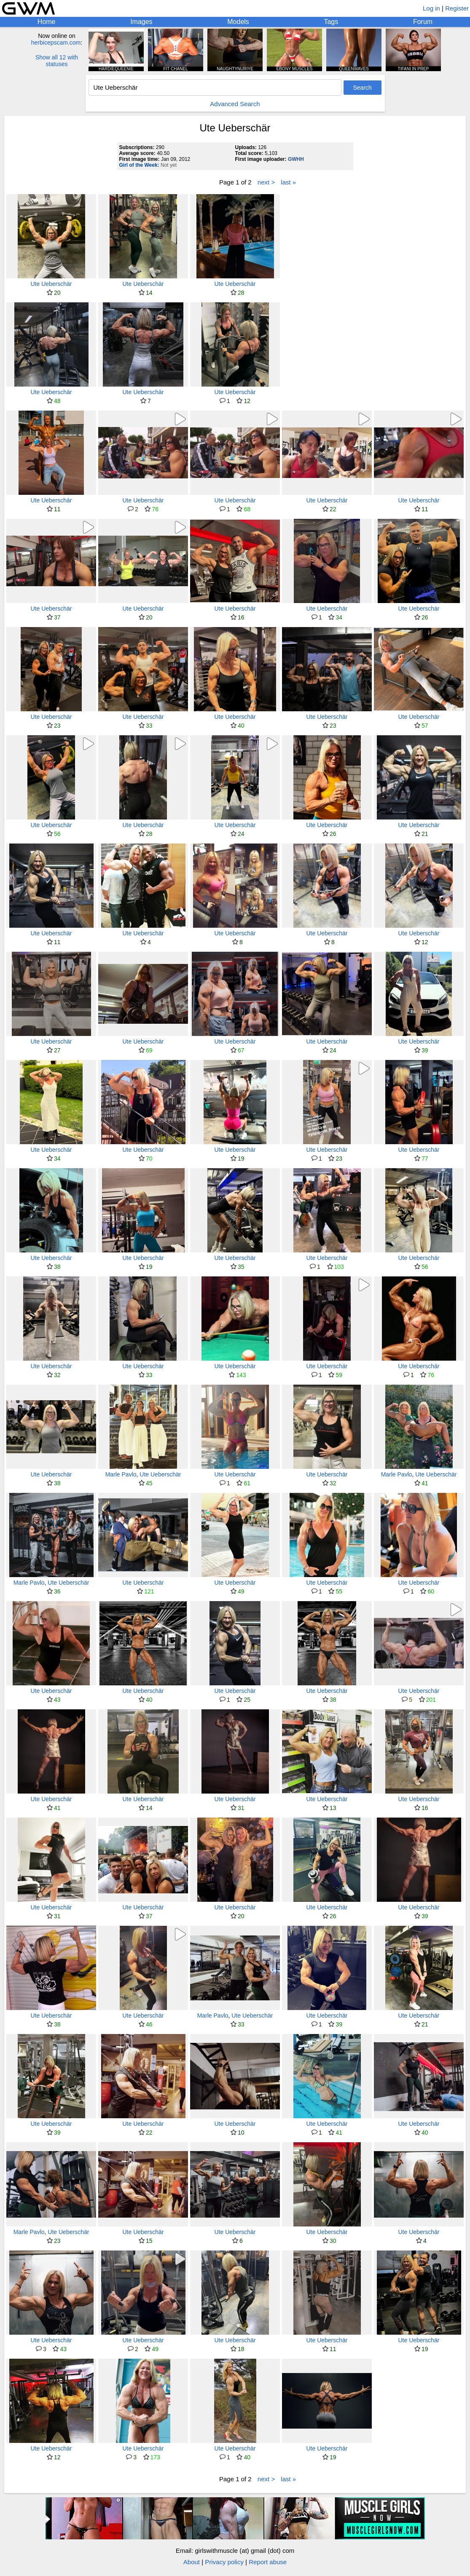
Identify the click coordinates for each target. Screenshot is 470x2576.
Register (457, 8)
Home (47, 21)
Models (238, 21)
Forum (422, 21)
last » (288, 182)
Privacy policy (224, 2561)
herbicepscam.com (56, 42)
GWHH (296, 159)
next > (266, 182)
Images (141, 21)
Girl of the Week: (139, 165)
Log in (431, 8)
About (191, 2561)
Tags (331, 21)
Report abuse (268, 2561)
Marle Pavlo (121, 1474)
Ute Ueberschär (51, 283)
